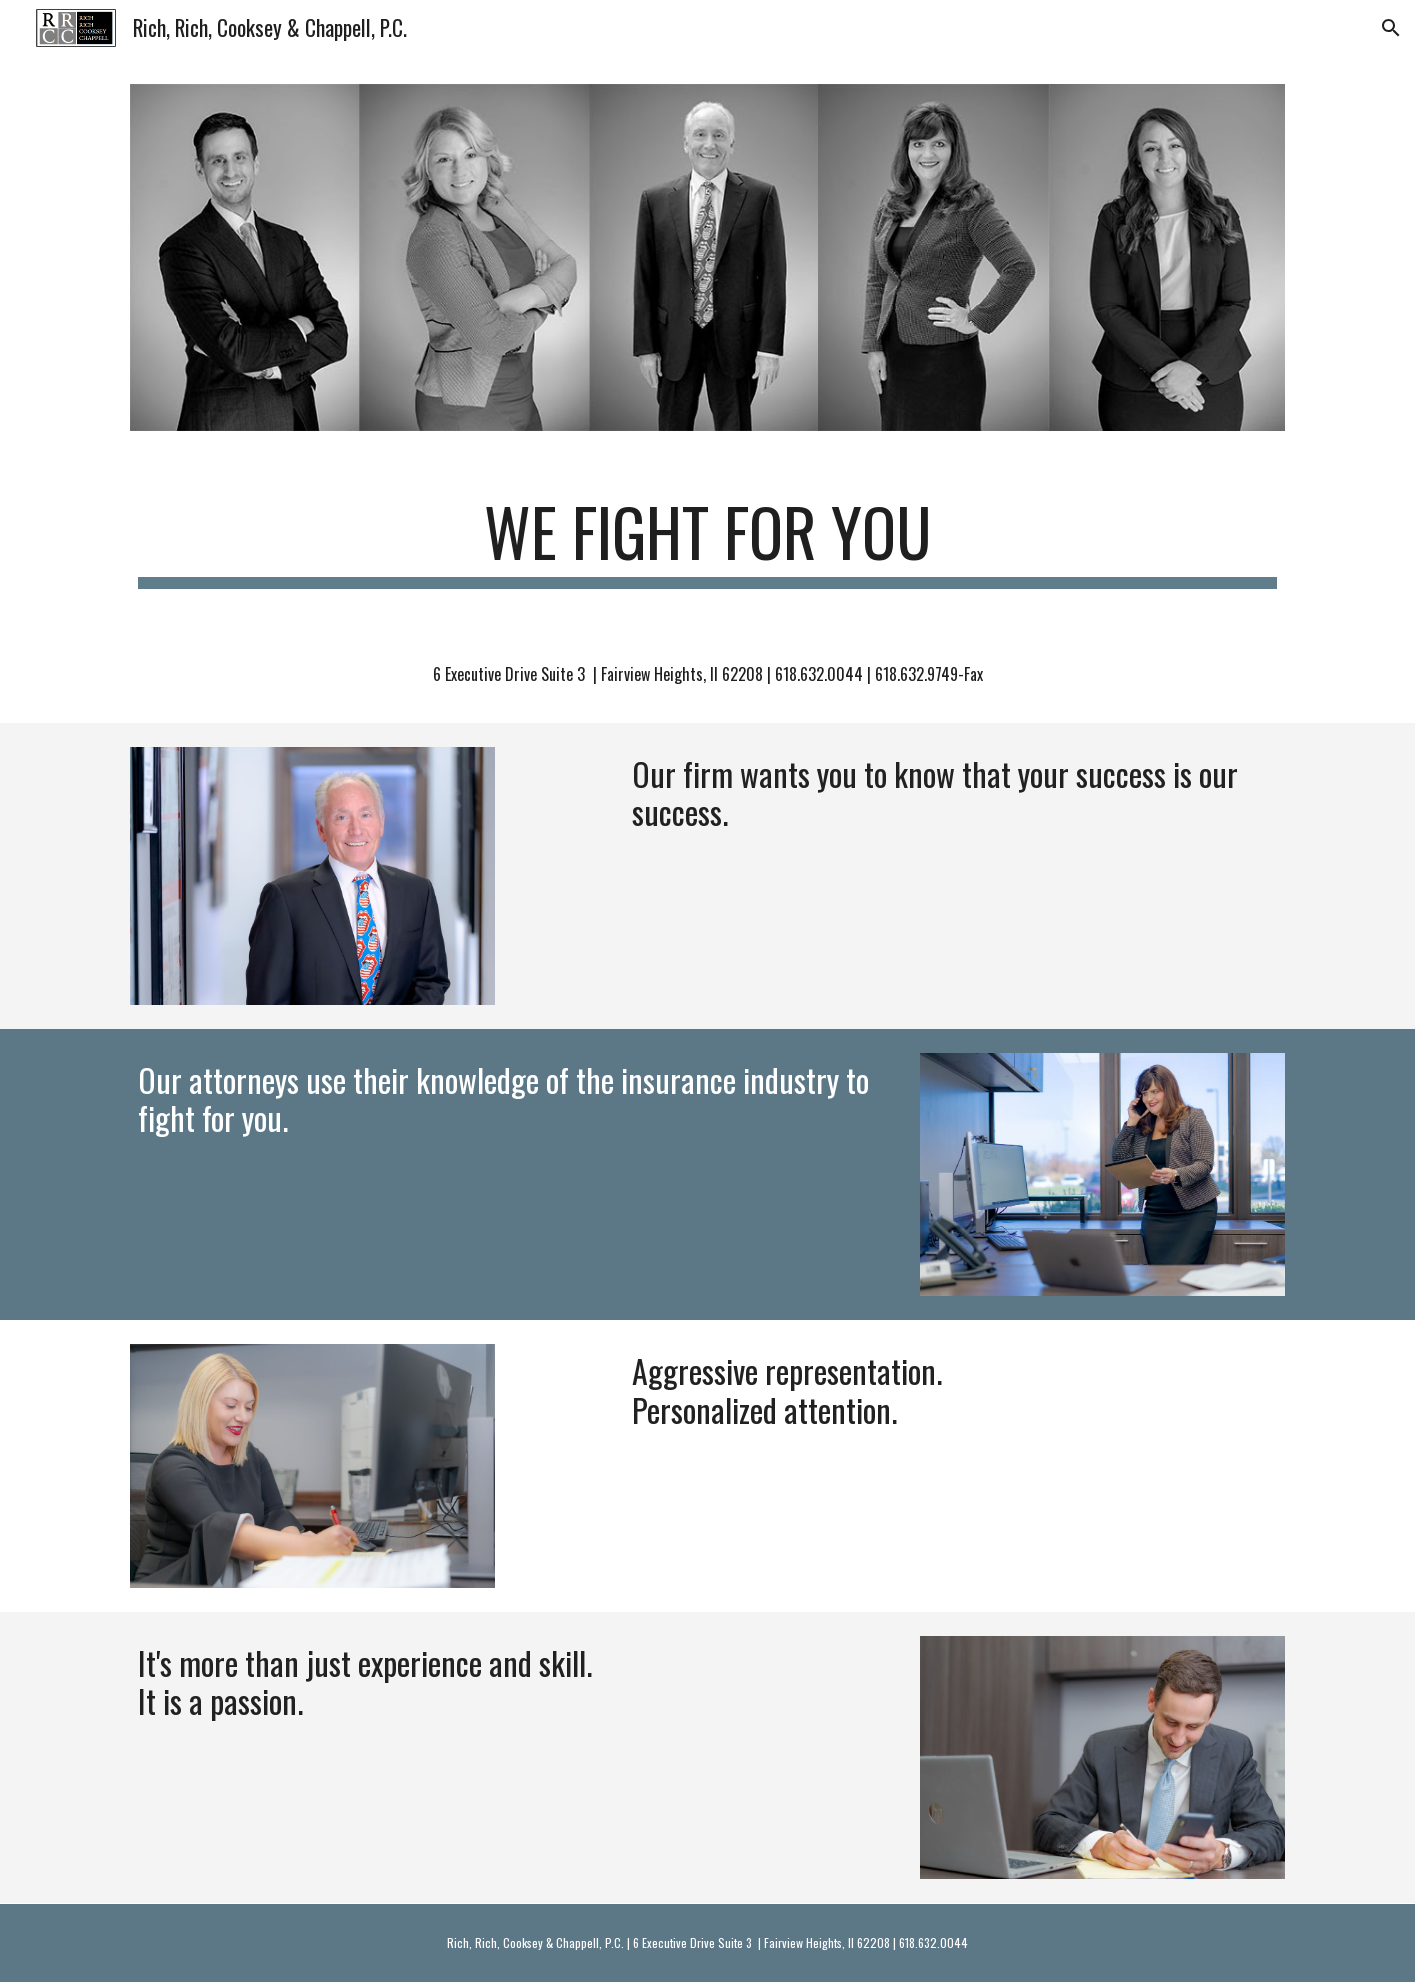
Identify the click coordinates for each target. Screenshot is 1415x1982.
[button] (1391, 28)
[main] (707, 541)
